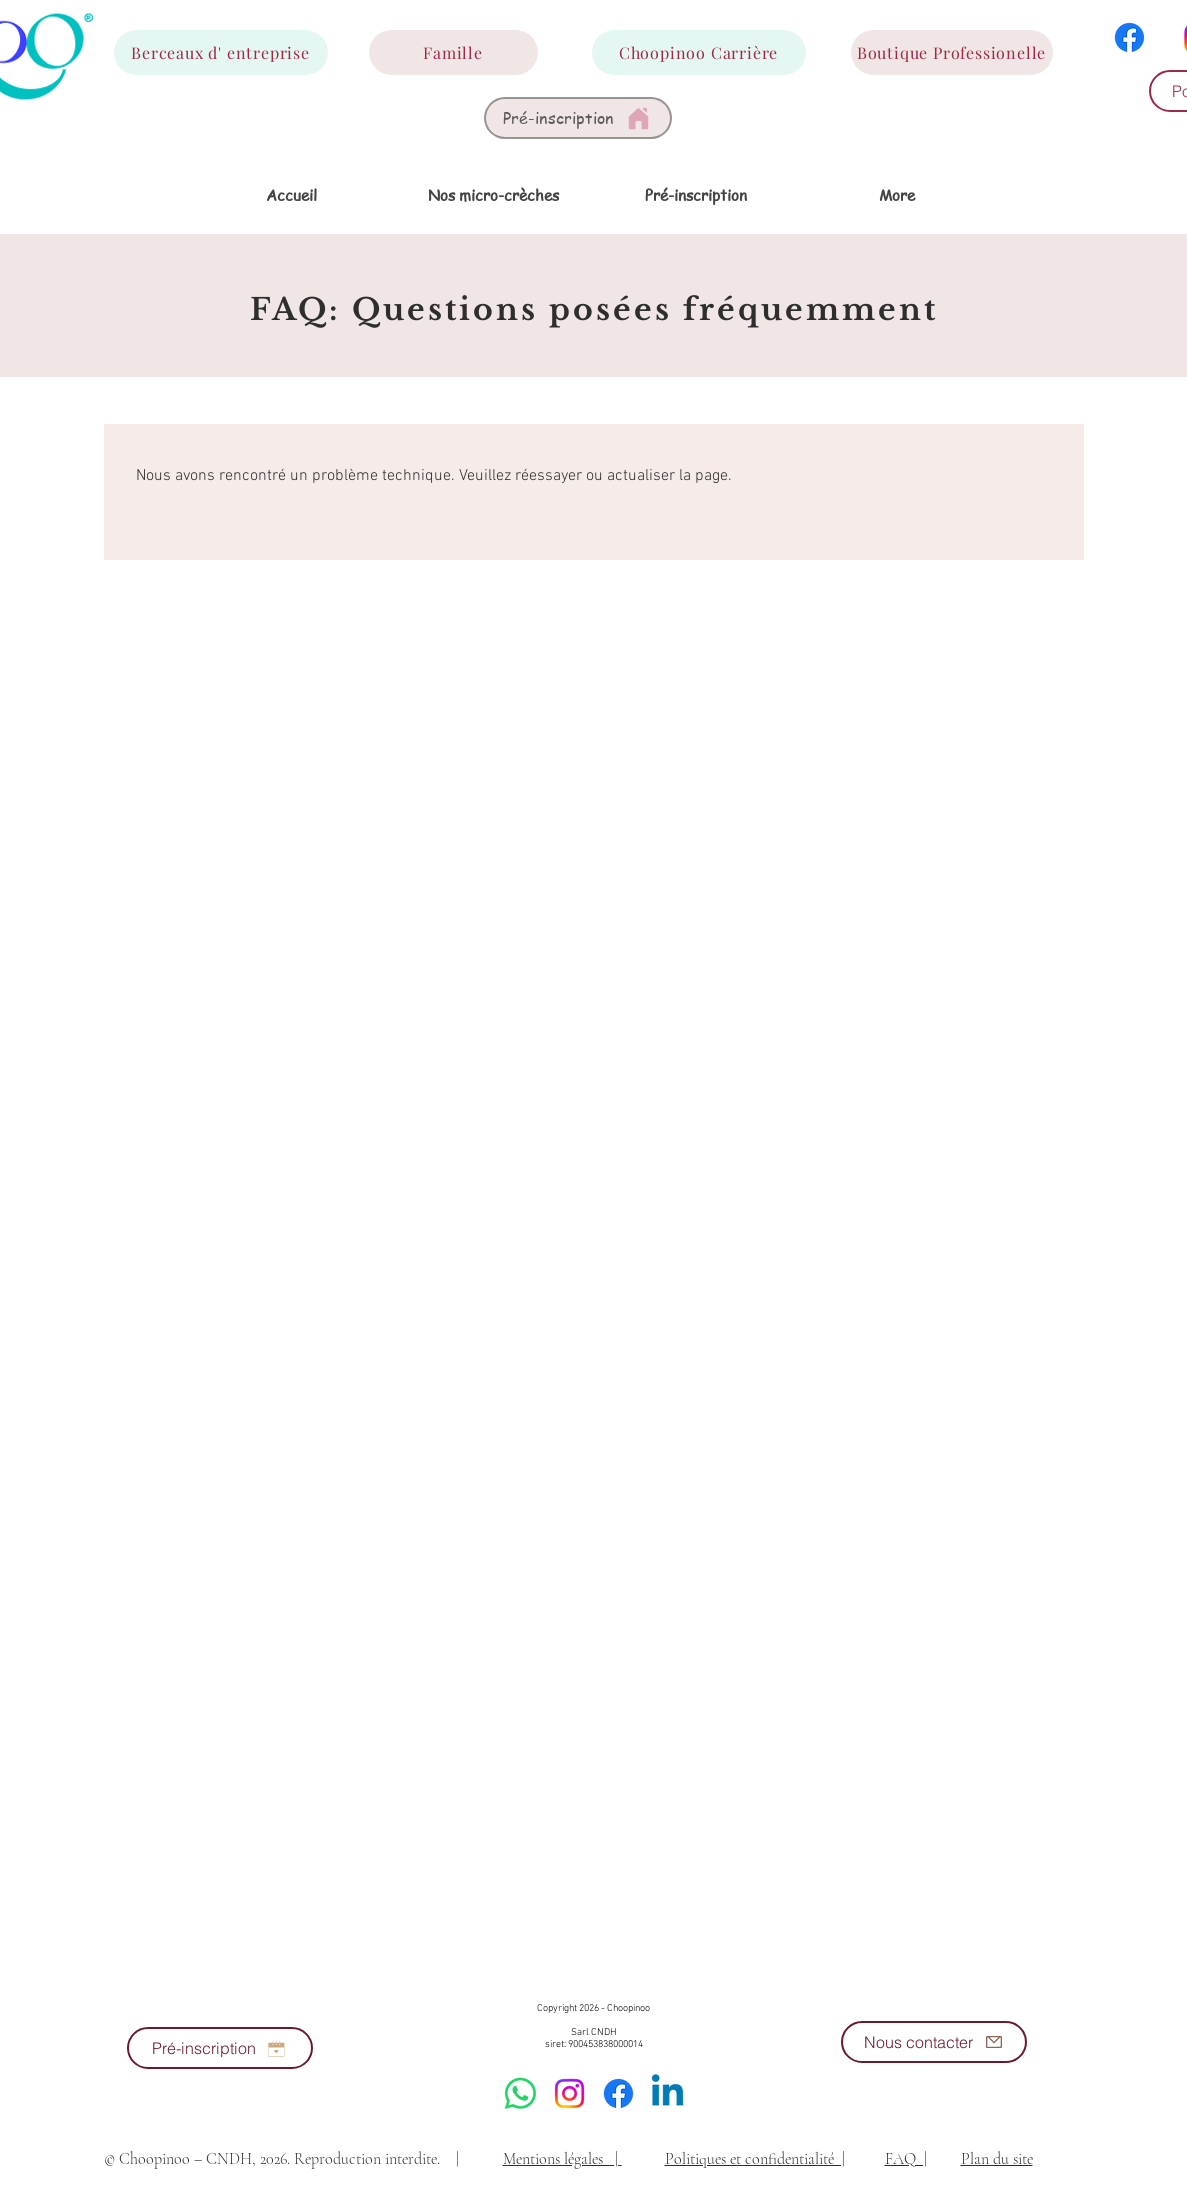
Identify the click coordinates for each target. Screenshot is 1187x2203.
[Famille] (453, 52)
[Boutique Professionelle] (952, 52)
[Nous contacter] (934, 2042)
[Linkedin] (667, 2093)
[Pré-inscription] (578, 118)
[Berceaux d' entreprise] (221, 52)
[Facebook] (1129, 37)
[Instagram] (569, 2093)
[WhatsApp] (520, 2093)
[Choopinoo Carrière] (699, 52)
